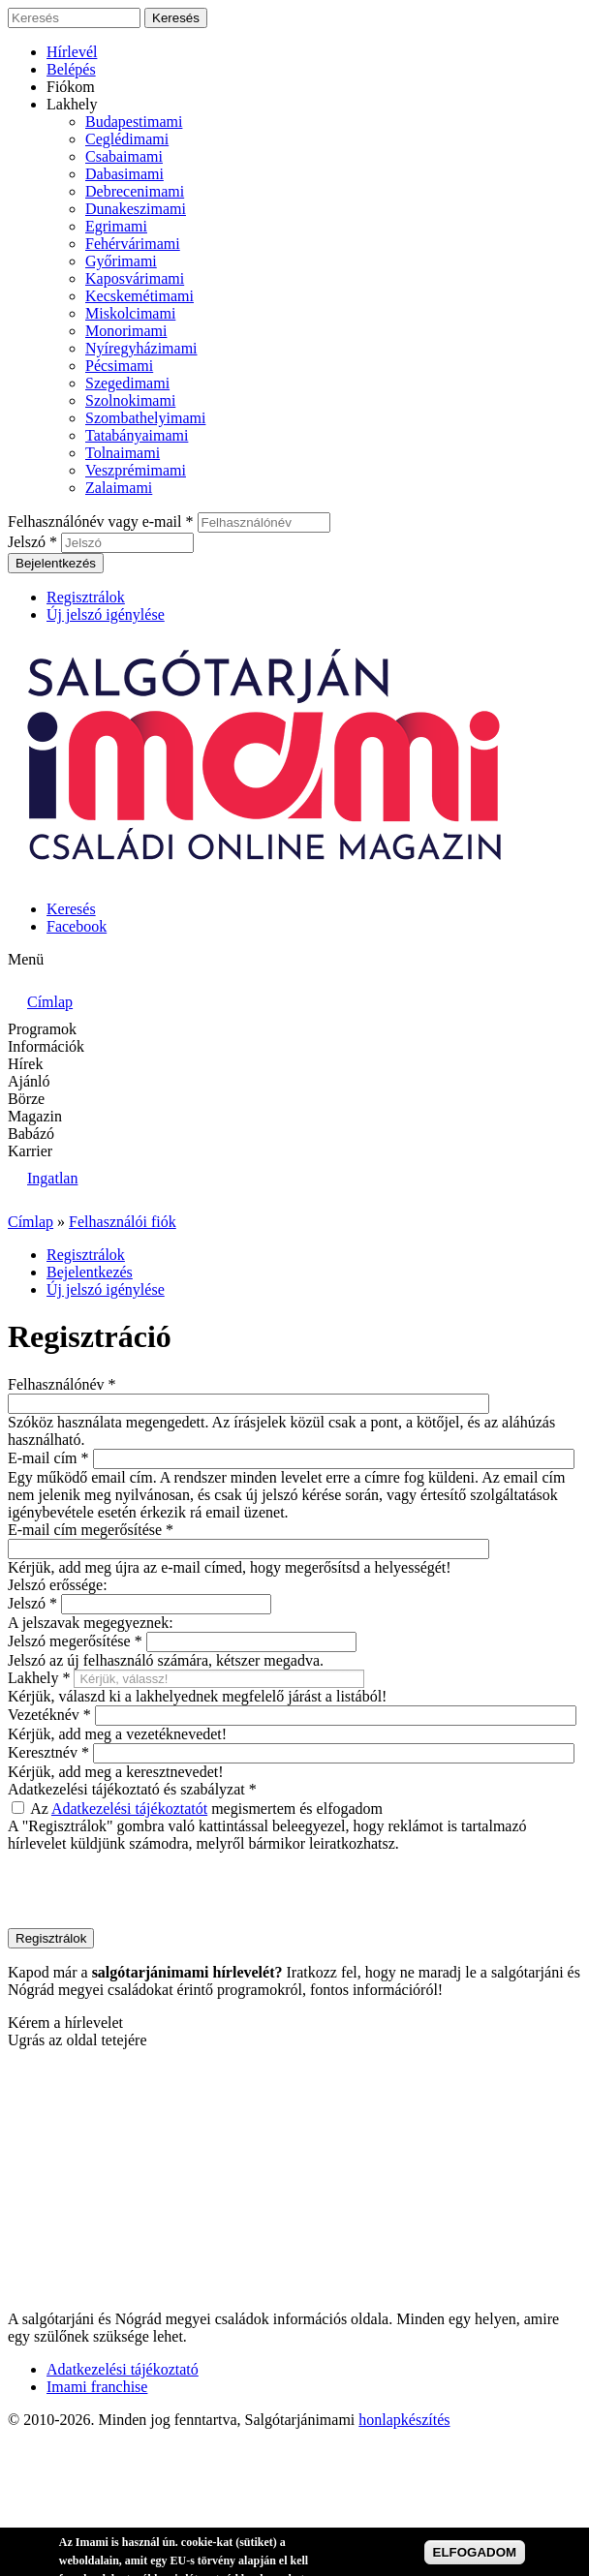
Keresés (71, 909)
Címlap (30, 1221)
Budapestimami (133, 121)
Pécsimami (119, 365)
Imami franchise (96, 2386)
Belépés (71, 69)
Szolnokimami (130, 400)
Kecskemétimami (139, 296)
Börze (26, 1098)
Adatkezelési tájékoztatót (129, 1808)
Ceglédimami (127, 139)
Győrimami (121, 261)
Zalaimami (118, 487)
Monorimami (126, 330)
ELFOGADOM (475, 2552)
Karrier (30, 1151)
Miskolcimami (130, 313)
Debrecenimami (134, 191)
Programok (42, 1029)
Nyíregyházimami (141, 348)
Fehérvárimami (132, 243)
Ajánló (29, 1081)
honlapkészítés (404, 2419)
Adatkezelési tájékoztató (122, 2369)
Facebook (76, 926)
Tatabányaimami (136, 435)
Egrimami (116, 226)
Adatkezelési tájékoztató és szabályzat (132, 1789)
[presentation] (155, 1890)
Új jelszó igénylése (105, 614)
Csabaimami (124, 156)
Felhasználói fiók (122, 1221)
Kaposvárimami (134, 278)
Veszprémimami (135, 470)
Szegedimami (127, 383)
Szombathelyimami (145, 418)
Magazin (35, 1116)
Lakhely (71, 104)
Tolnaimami (122, 453)
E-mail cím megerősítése (90, 1529)
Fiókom (70, 86)
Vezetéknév (49, 1714)
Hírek (25, 1064)
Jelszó (32, 542)
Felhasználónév (62, 1384)
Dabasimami (124, 174)
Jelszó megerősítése (75, 1641)
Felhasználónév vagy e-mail (101, 521)
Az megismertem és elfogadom (206, 1808)
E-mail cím (48, 1458)
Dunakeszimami (135, 208)
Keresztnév (48, 1752)
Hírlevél (71, 52)
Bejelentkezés (89, 1272)
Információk (46, 1046)
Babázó (31, 1133)
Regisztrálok (85, 597)
